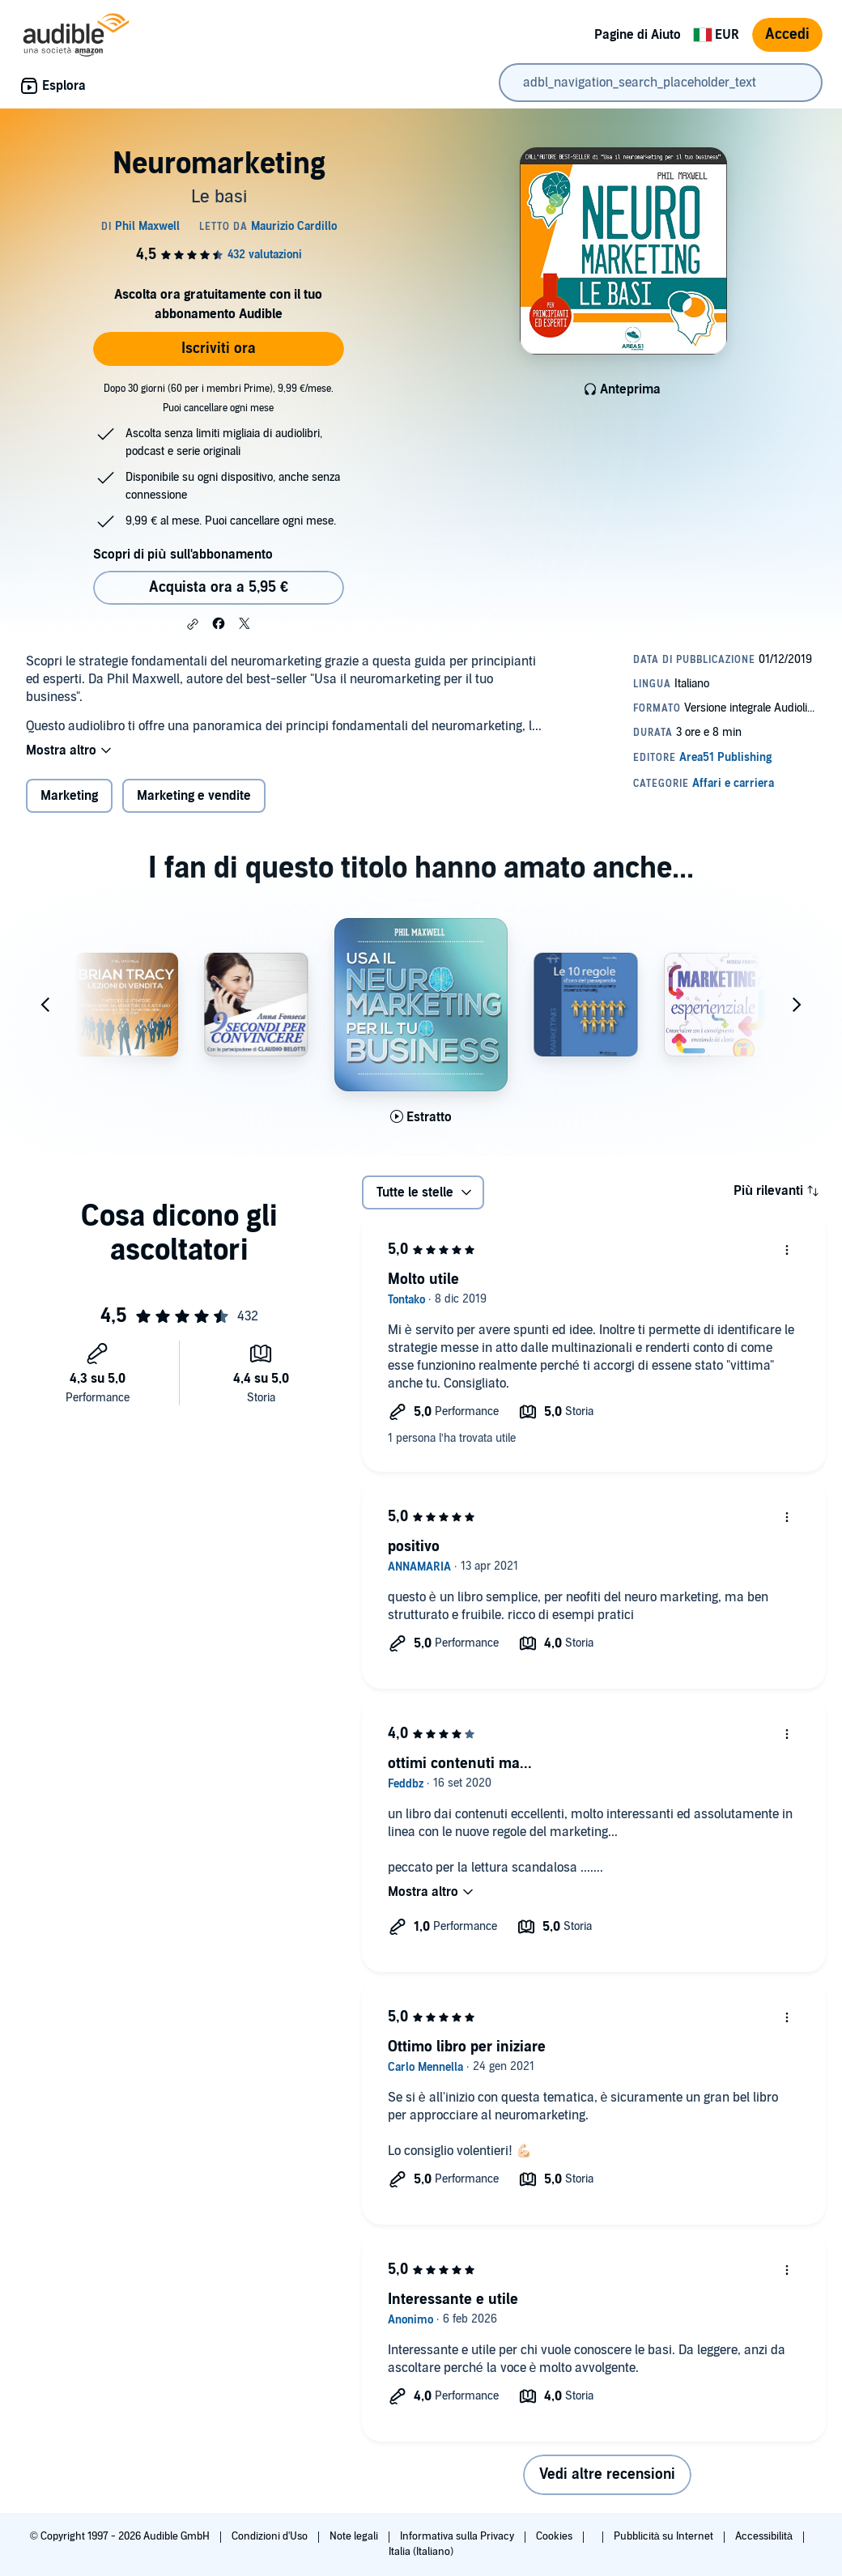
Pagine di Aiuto (637, 35)
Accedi (787, 34)
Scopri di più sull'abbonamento (182, 554)
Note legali (355, 2536)
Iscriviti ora (218, 348)
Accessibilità (765, 2536)
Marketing (69, 796)
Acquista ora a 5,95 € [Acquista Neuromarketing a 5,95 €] (218, 587)
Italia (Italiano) (421, 2551)
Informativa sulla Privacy (458, 2536)
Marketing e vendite (194, 796)
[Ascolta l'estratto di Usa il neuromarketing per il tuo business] (421, 1117)
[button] (192, 624)
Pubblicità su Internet (665, 2536)
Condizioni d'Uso (271, 2536)
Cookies (555, 2536)
